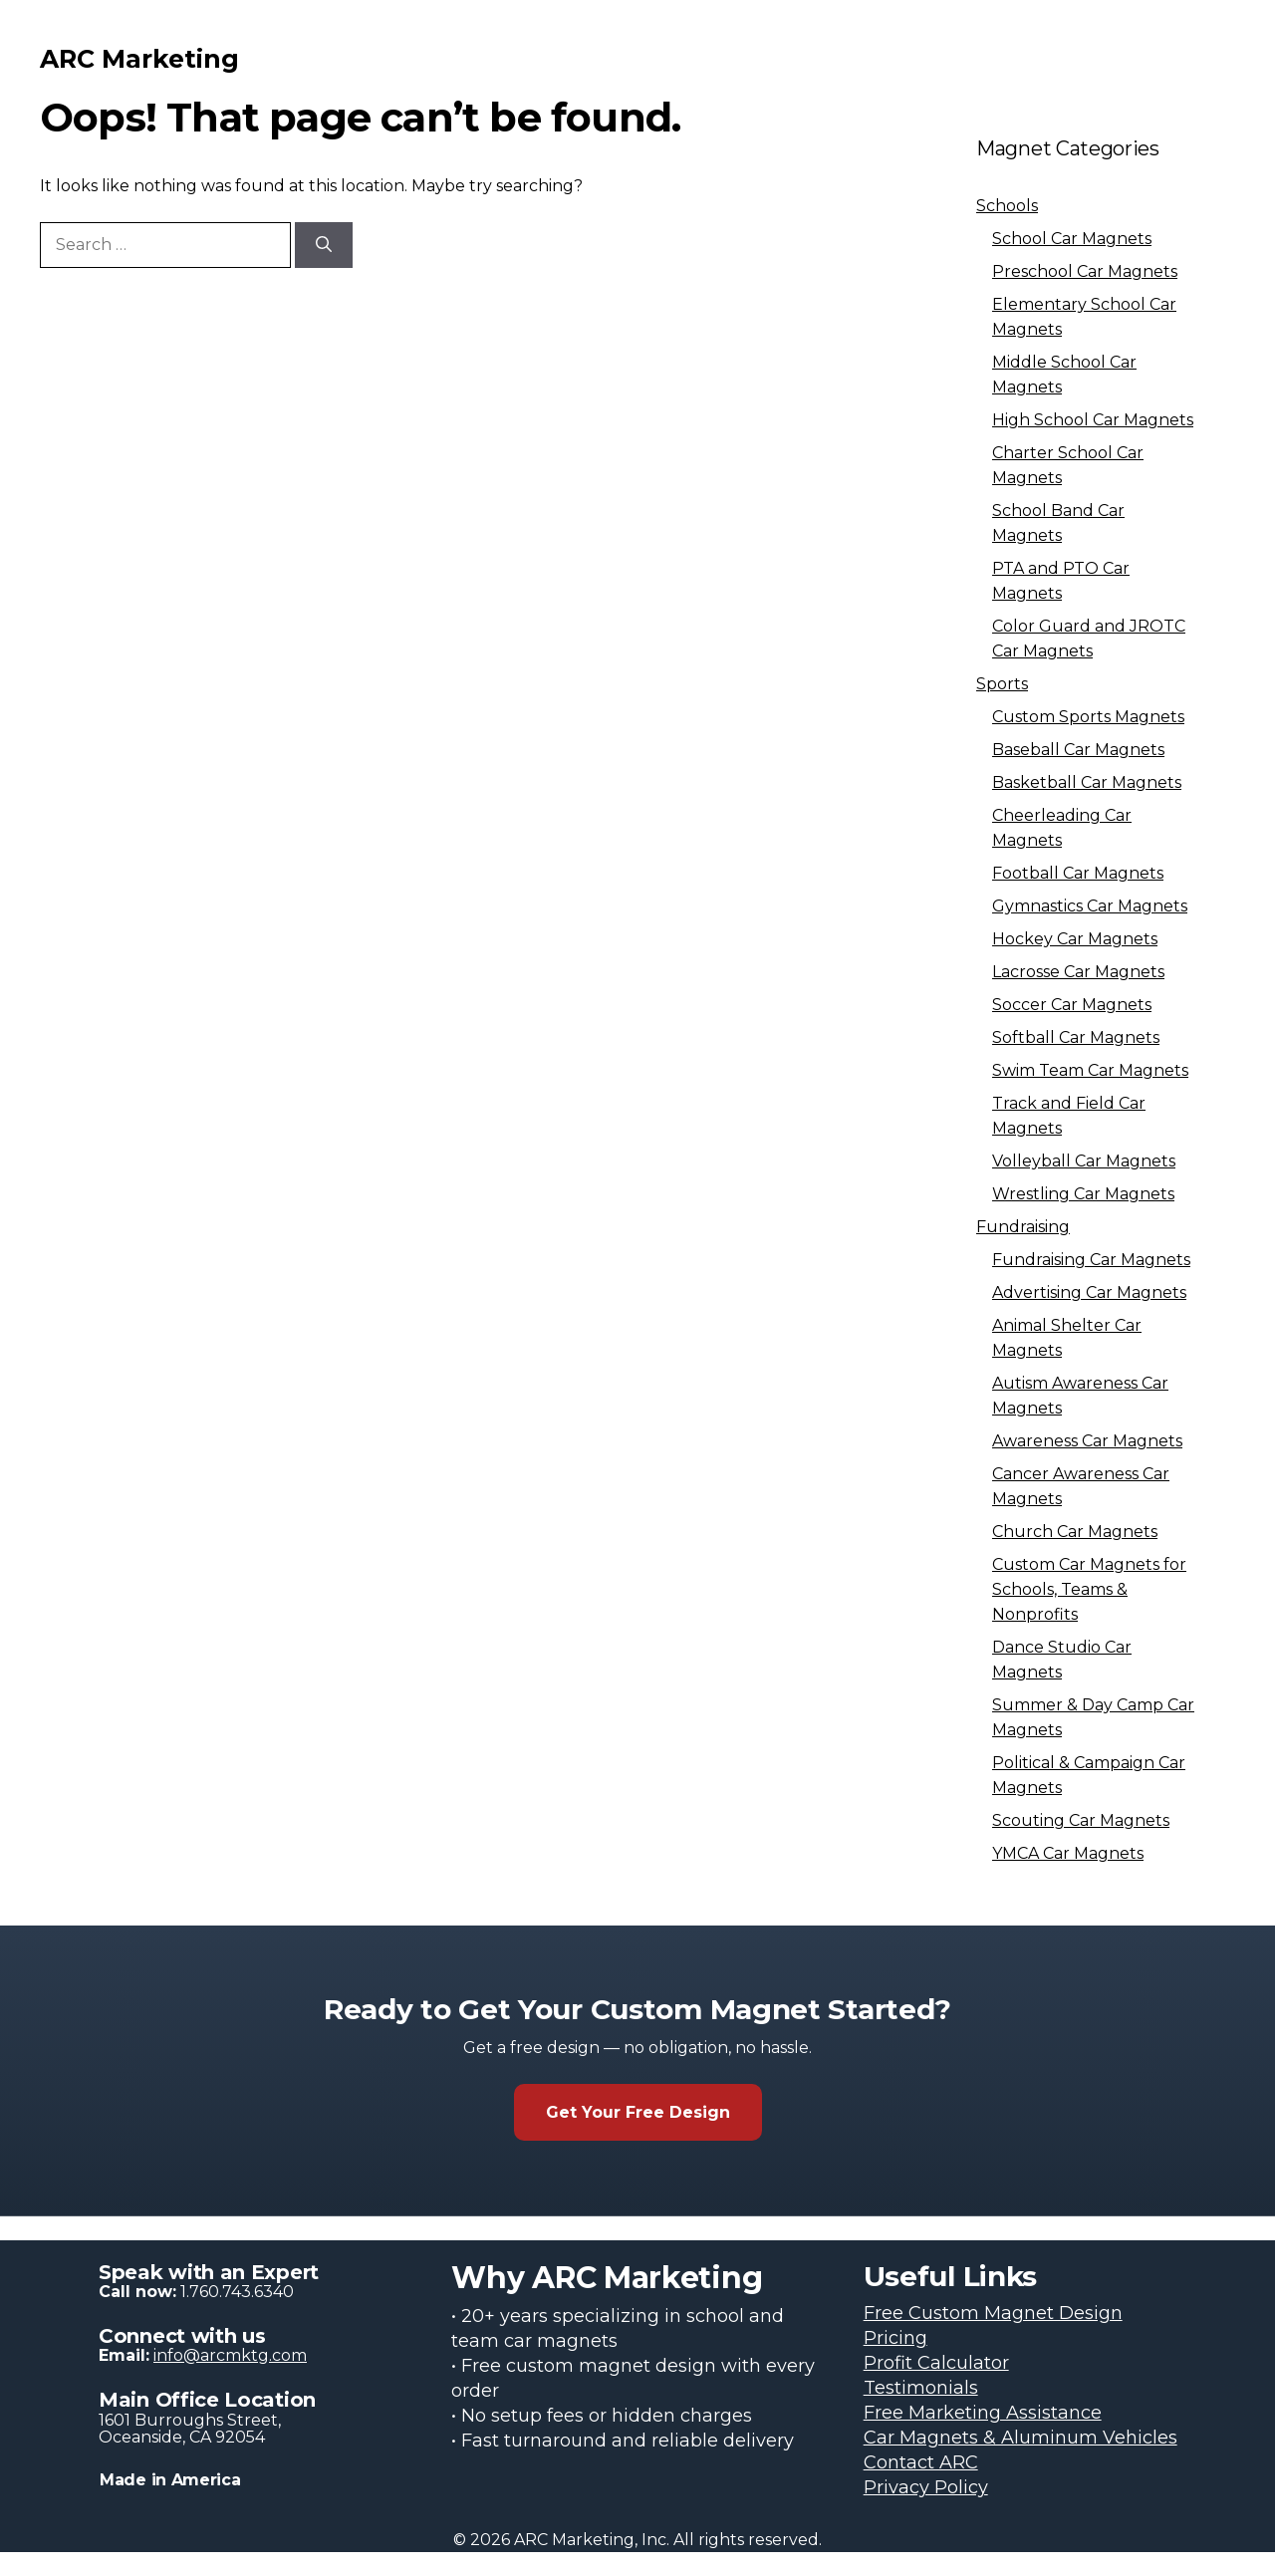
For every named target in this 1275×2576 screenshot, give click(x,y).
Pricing (895, 2338)
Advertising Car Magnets (1089, 1292)
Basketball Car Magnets (1086, 782)
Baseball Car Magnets (1078, 749)
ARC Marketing (139, 59)
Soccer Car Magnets (1071, 1004)
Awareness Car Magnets (1087, 1440)
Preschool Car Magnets (1084, 271)
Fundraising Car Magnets (1091, 1259)
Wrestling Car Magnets (1083, 1193)
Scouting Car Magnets (1080, 1820)
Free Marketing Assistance (983, 2413)
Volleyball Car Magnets (1083, 1161)
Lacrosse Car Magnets (1078, 971)
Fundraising (1023, 1226)
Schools (1007, 205)
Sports (1002, 683)
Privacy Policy (926, 2487)
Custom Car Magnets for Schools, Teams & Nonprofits (1089, 1589)
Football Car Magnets (1077, 873)
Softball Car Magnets (1075, 1037)
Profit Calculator (936, 2363)
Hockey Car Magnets (1074, 938)
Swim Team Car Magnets (1090, 1070)
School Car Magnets (1071, 238)
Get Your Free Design (638, 2112)
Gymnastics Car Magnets (1089, 906)
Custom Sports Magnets (1088, 716)
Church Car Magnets (1074, 1531)
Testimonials (921, 2388)
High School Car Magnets (1092, 419)
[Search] (324, 245)
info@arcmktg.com (230, 2355)
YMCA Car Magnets (1068, 1853)
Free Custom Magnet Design (993, 2313)
